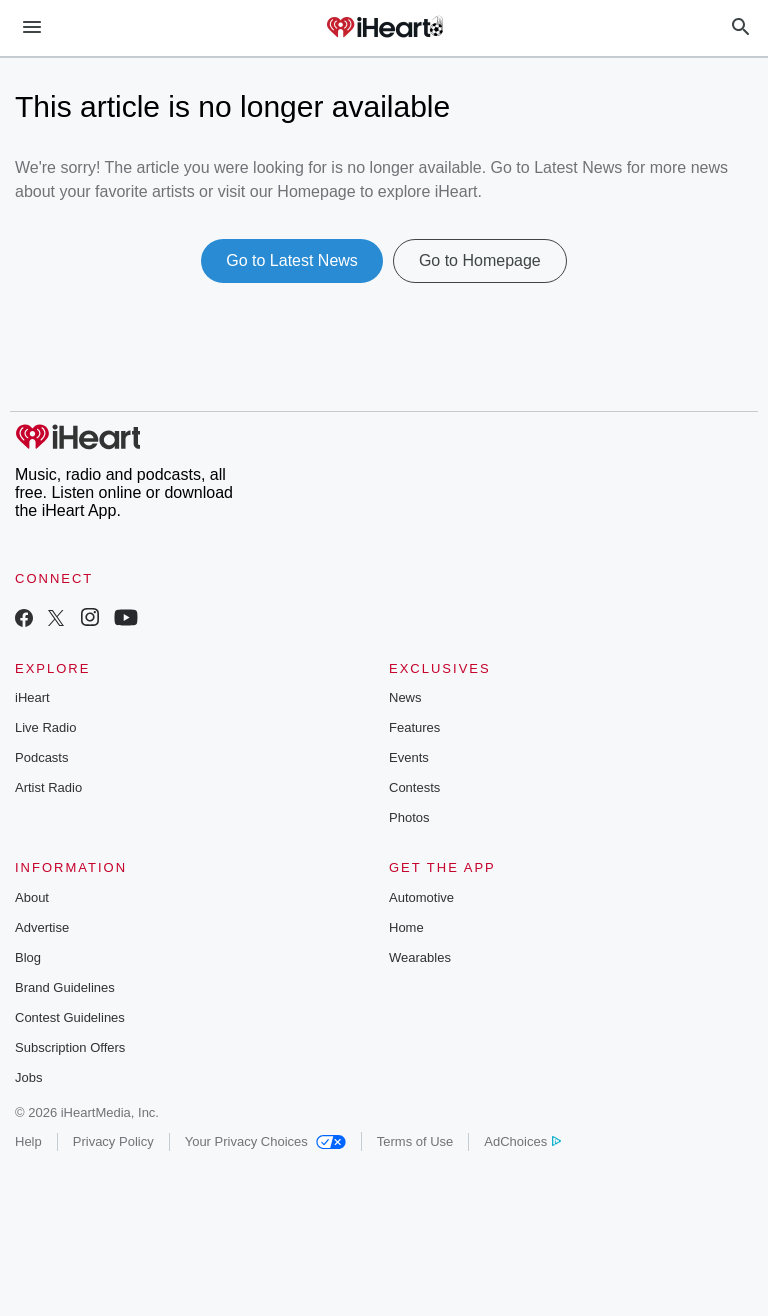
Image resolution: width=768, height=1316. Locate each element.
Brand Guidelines (65, 987)
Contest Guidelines (70, 1017)
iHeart (32, 697)
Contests (414, 787)
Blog (28, 957)
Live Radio (45, 727)
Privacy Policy (113, 1141)
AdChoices (522, 1141)
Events (409, 757)
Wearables (420, 957)
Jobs (28, 1077)
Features (414, 727)
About (32, 897)
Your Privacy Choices (265, 1141)
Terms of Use (415, 1141)
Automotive (421, 897)
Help (28, 1141)
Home (406, 927)
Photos (409, 817)
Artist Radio (48, 787)
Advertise (42, 927)
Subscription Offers (70, 1047)
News (405, 697)
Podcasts (41, 757)
